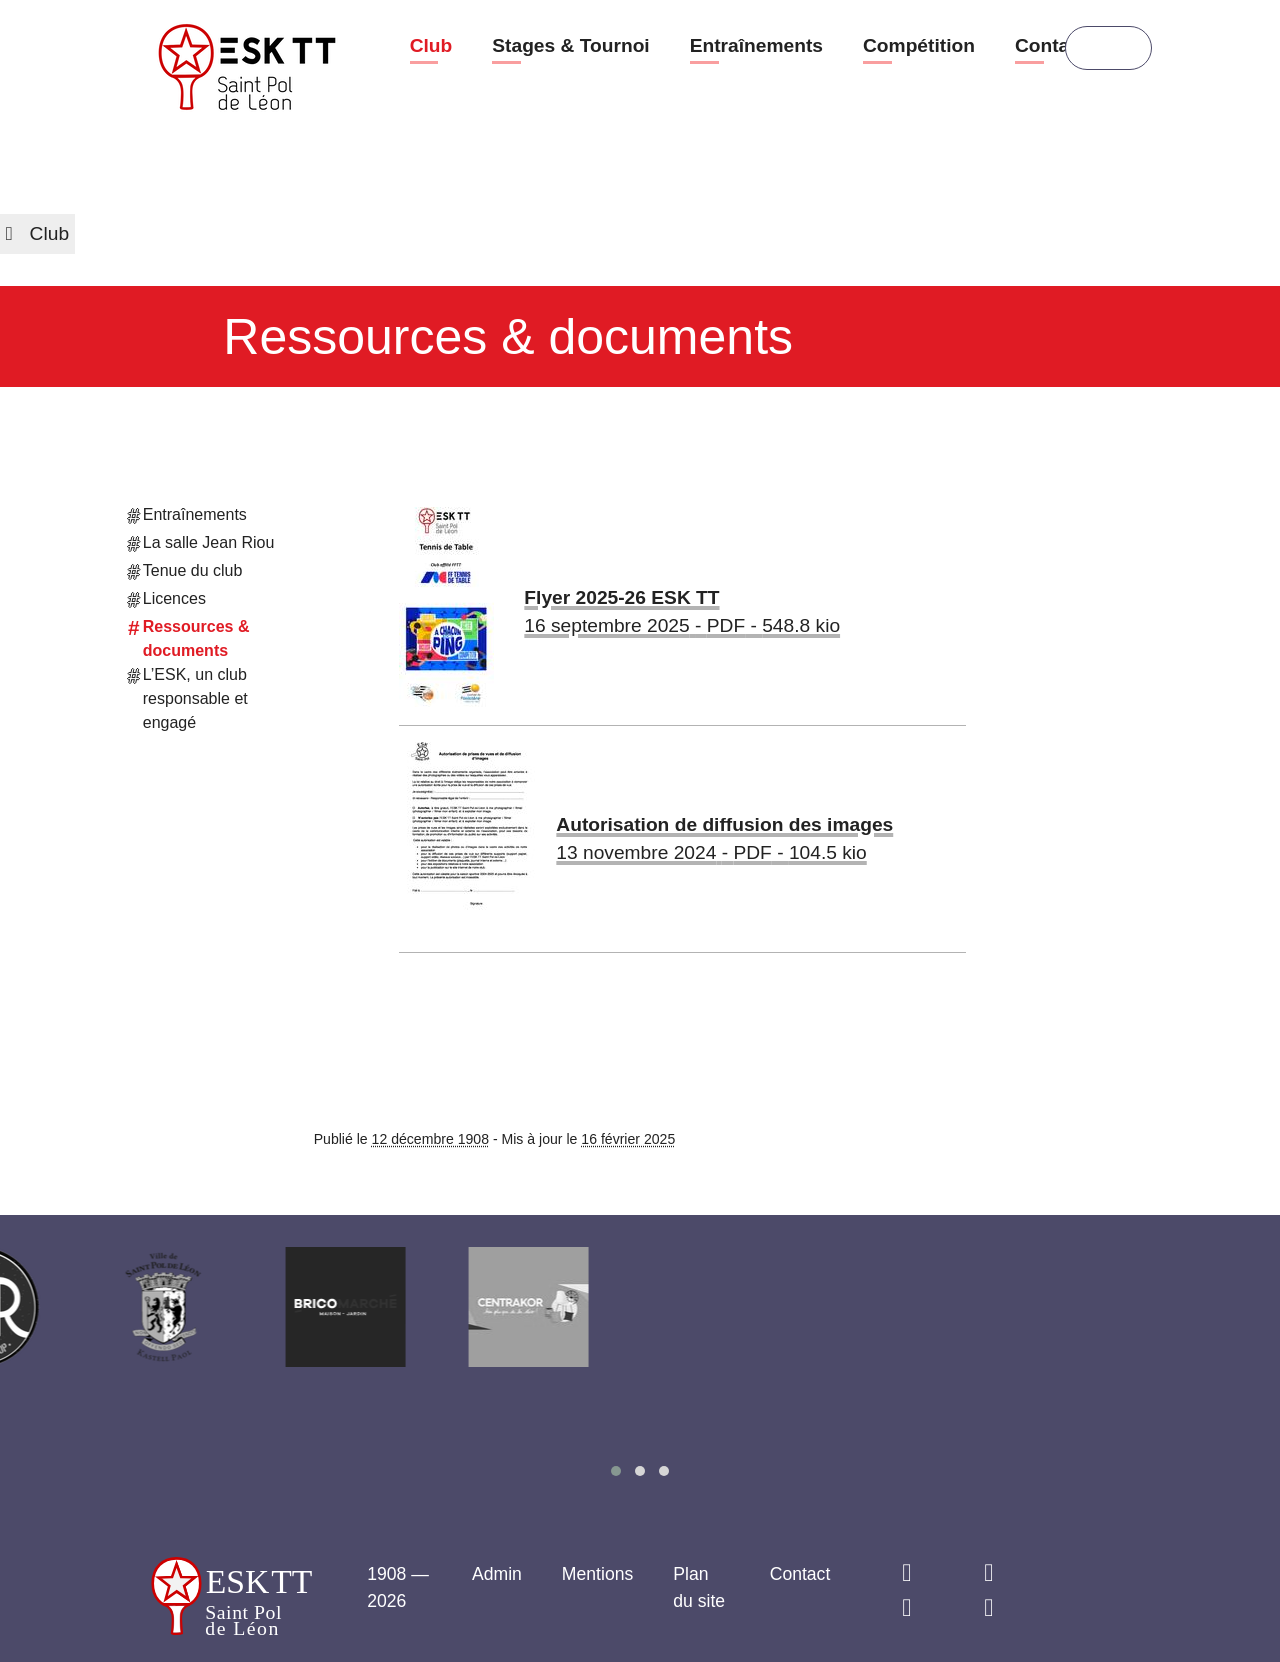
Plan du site (699, 1587)
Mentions (597, 1574)
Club (431, 45)
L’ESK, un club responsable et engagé (188, 697)
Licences (167, 601)
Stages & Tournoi (570, 45)
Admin (497, 1574)
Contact (1050, 45)
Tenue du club (185, 573)
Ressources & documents (188, 637)
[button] (616, 1471)
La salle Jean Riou (201, 545)
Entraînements (756, 45)
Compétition (919, 45)
